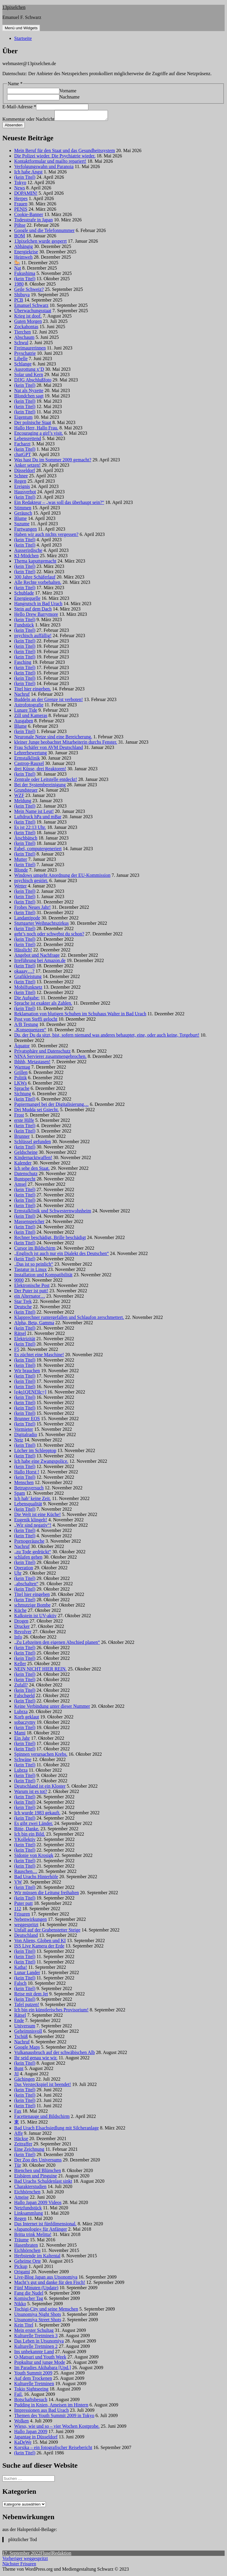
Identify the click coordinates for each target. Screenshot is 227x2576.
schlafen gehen (28, 1558)
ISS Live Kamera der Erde (39, 1947)
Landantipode (27, 919)
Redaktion (62, 2554)
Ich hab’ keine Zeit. (32, 1500)
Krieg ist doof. (28, 317)
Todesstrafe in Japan (33, 221)
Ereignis (22, 488)
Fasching (22, 663)
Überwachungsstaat (32, 312)
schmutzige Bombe (32, 1606)
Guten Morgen (28, 323)
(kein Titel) (24, 178)
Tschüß (21, 2038)
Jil (16, 2075)
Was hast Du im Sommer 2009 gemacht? (52, 461)
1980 (19, 285)
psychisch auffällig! (32, 637)
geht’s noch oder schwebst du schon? (49, 935)
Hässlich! (23, 951)
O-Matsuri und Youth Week (40, 2358)
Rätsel (20, 1335)
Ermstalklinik (27, 759)
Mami (19, 1734)
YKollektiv (24, 1841)
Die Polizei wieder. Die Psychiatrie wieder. (54, 157)
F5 (16, 1351)
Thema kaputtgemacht (35, 562)
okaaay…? (24, 972)
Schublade (24, 594)
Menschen (24, 1484)
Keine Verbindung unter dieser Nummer (52, 1707)
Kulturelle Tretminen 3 (36, 2337)
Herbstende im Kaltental (37, 2257)
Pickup (20, 2268)
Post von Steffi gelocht (35, 1020)
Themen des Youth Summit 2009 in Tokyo (54, 2417)
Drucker (22, 1628)
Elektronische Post (32, 1287)
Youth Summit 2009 (33, 2374)
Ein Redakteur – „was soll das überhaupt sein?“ (59, 504)
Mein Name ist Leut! (34, 813)
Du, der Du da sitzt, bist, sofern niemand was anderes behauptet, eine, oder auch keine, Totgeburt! (106, 1036)
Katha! (20, 1968)
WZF (19, 797)
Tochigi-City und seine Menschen (46, 2310)
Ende (19, 2022)
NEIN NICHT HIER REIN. (40, 1670)
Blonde (21, 871)
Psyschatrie (25, 354)
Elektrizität (24, 1340)
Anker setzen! (27, 466)
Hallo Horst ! (26, 1473)
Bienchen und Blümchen (37, 2172)
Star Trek (23, 1303)
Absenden (13, 127)
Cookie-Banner (28, 216)
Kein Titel (23, 2326)
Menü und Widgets (21, 28)
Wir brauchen (27, 1372)
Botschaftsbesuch (30, 2401)
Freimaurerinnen (30, 349)
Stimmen (22, 509)
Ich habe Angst (28, 173)
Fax (17, 2112)
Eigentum (23, 418)
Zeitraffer (23, 2145)
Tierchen (22, 333)
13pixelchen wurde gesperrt (40, 242)
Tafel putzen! (26, 2006)
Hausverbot (25, 493)
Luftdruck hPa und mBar (37, 818)
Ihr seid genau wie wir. (35, 2059)
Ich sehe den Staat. (32, 1169)
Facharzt (22, 445)
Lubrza (20, 1713)
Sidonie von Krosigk (33, 1857)
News (19, 189)
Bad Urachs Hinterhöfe (36, 1878)
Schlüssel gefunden (32, 1143)
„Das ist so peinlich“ (33, 1265)
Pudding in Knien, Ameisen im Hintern (51, 2406)
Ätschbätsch (25, 839)
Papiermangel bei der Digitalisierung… (51, 1106)
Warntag (22, 1068)
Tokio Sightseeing (31, 2390)
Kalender (23, 1164)
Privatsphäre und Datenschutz (42, 1052)
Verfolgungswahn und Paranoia (44, 168)
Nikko (20, 2305)
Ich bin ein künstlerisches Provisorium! (51, 2011)
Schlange (23, 365)
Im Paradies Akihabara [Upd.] (42, 2369)
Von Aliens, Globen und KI (40, 1942)
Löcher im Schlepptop (35, 1452)
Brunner (22, 1137)
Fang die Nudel (28, 2294)
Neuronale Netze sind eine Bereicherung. (53, 738)
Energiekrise (26, 253)
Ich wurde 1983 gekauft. (37, 1814)
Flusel (46, 2554)
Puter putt (23, 1905)
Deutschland (26, 1936)
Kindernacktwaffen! (33, 1159)
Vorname (67, 90)
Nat (17, 269)
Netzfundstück (28, 2209)
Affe (18, 2134)
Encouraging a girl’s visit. (38, 434)
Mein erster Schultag (33, 2332)
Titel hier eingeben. (32, 690)
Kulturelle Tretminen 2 (36, 2348)
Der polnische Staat (32, 424)
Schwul (21, 344)
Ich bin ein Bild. (29, 1835)
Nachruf (22, 695)
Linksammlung (28, 2214)
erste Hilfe (24, 1122)
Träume (21, 2241)
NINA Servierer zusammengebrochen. (50, 1058)
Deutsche (23, 1308)
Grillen (20, 1074)
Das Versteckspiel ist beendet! (42, 2086)
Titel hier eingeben (32, 1596)
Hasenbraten (26, 2246)
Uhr (18, 1574)
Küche (20, 1612)
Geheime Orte (27, 2262)
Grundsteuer (26, 791)
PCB (18, 301)
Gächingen (24, 2080)
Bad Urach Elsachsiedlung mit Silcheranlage (56, 2129)
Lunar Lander (27, 1974)
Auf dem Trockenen (33, 2379)
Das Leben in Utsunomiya (39, 2342)
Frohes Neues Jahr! (32, 908)
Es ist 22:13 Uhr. (30, 829)
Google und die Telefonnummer (44, 232)
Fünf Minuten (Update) (36, 2289)
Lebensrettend (27, 440)
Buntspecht (24, 1180)
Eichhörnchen (27, 2193)
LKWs (20, 1084)
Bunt (18, 2070)
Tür (17, 2166)
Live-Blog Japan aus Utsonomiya (45, 2278)
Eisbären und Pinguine (35, 2177)
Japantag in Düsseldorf (36, 2438)
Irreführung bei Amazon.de (40, 962)
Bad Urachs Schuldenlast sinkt (43, 2182)
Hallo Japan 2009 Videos (37, 2204)
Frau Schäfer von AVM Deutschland (48, 749)
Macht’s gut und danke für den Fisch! (49, 2284)
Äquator (22, 1047)
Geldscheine (26, 1153)
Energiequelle (27, 599)
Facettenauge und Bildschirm (42, 2118)
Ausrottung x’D (29, 370)
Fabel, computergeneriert (38, 850)
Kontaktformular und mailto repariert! (50, 162)
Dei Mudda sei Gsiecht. (36, 1111)
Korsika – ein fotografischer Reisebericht (53, 2449)
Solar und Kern (28, 376)
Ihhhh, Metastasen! (32, 1063)
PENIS (20, 210)
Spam (19, 1494)
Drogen (21, 1622)
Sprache (22, 1090)
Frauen (20, 205)
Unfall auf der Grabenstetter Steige (47, 1931)
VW (18, 1883)
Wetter (20, 887)
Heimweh (23, 258)
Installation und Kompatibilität (43, 1276)
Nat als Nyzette (28, 392)
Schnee (21, 477)
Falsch (20, 1984)
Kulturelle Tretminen (34, 2385)
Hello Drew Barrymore (36, 615)
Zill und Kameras (30, 717)
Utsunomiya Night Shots (37, 2316)
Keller (20, 1665)
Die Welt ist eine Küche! (37, 1516)
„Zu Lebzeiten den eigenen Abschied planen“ (57, 1644)
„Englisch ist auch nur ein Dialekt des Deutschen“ (61, 1255)
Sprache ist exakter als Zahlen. (43, 1004)
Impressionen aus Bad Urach (41, 2411)
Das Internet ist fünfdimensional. (45, 2225)
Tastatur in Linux (30, 1271)
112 (17, 1910)
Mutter (20, 861)
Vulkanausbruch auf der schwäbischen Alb (54, 2054)
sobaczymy (24, 1723)
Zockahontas (26, 328)
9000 (19, 1281)
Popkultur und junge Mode (39, 2363)
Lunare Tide (25, 711)
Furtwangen (25, 530)
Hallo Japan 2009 (30, 2433)
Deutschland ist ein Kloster (40, 1787)
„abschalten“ (26, 1585)
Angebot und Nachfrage (37, 956)
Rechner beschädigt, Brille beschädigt (50, 1239)
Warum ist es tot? (30, 1793)
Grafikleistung (27, 978)
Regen (20, 482)
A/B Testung (26, 1026)
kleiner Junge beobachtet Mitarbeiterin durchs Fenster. (65, 743)
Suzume (22, 525)
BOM (19, 237)
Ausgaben (23, 722)
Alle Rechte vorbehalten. (37, 584)
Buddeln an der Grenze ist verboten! (48, 701)
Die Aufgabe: (27, 999)
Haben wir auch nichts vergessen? (46, 536)
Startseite (23, 38)
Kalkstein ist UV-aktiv (35, 1617)
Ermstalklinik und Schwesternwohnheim (52, 1212)
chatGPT (22, 456)
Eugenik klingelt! (30, 1521)
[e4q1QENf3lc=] (30, 1393)
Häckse (21, 2140)
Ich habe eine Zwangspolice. (41, 1462)
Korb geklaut (26, 1718)
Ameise (21, 2198)
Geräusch (23, 514)
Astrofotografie (28, 706)
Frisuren (22, 1915)
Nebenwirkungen (30, 1920)
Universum (24, 2027)
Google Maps (27, 2048)
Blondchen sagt (28, 397)
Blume (20, 520)
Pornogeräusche (29, 1542)
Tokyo (20, 184)
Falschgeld (24, 1697)
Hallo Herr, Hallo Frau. (36, 429)
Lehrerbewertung (30, 754)
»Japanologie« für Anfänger (40, 2230)
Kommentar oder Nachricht (28, 120)
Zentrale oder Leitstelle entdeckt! (45, 781)
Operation (23, 1569)
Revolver (23, 1633)
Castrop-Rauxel (29, 765)
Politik (20, 1079)
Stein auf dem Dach (33, 610)
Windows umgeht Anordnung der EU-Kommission (62, 876)
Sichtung (22, 1095)
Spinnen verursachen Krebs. (40, 1755)
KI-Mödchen (26, 557)
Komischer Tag (28, 2300)
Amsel (20, 1185)
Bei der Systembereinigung (40, 786)
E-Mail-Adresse (19, 106)
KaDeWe (22, 2443)
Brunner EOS (27, 1420)
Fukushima (24, 275)
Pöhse (19, 226)
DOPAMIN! (26, 194)
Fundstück (24, 626)
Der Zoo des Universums (37, 2161)
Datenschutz (26, 1175)
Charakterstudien (30, 2188)
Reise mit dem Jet (31, 1995)
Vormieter (23, 1430)
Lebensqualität (28, 1505)
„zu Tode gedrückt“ (32, 1553)
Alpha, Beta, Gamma (34, 1324)
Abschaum (24, 338)
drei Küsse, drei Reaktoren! (40, 770)
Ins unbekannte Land (34, 2353)
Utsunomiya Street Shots (37, 2321)
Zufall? (21, 1686)
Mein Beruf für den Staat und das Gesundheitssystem (64, 152)
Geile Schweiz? (29, 291)
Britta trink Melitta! (32, 2236)
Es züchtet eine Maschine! (39, 1356)
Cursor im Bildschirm (35, 1249)
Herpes (20, 200)
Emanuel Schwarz (31, 307)
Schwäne (22, 1761)
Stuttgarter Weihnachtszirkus (41, 924)
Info (18, 1638)
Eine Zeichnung (29, 2150)
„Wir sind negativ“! (32, 1526)
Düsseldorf (24, 472)
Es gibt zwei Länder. (33, 1825)
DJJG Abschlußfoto (32, 381)
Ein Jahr (22, 1739)
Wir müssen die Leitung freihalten (46, 1894)
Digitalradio (25, 1436)
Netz (18, 1441)
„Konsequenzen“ (30, 1031)
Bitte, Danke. (26, 1830)
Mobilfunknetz (28, 988)
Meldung (22, 802)
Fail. (18, 2395)
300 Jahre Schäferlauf (35, 578)
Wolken (21, 2422)
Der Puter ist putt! (31, 1292)
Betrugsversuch (29, 1489)
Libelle (20, 360)
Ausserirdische (28, 552)
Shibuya (22, 296)
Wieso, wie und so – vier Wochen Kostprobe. (57, 2427)
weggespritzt (26, 1926)
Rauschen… (25, 1873)
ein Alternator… (29, 1297)
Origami (22, 2273)
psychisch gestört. (31, 882)
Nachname (69, 96)
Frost (19, 1116)
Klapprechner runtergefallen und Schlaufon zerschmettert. (69, 1319)
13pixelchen (13, 7)
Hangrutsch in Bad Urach (38, 605)
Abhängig (23, 248)
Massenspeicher (29, 1223)
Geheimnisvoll (28, 2032)
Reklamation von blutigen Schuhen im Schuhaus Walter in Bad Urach (80, 1015)
